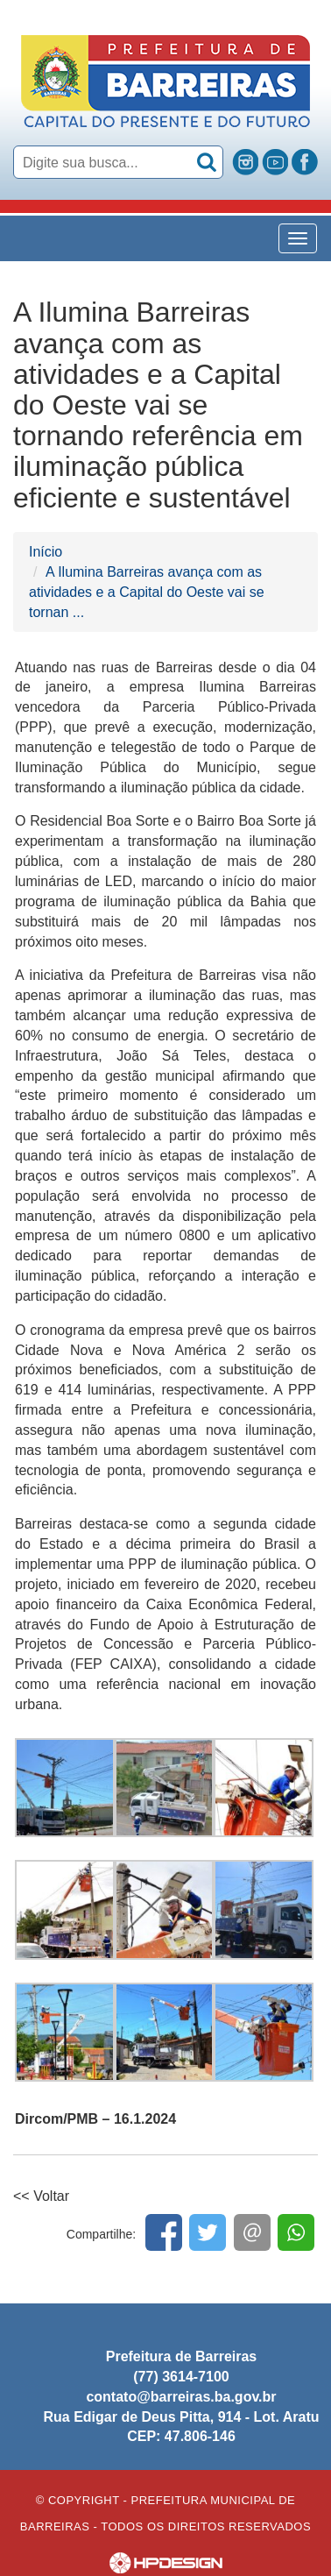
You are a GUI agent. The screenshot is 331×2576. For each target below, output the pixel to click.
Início (45, 551)
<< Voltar (41, 2196)
